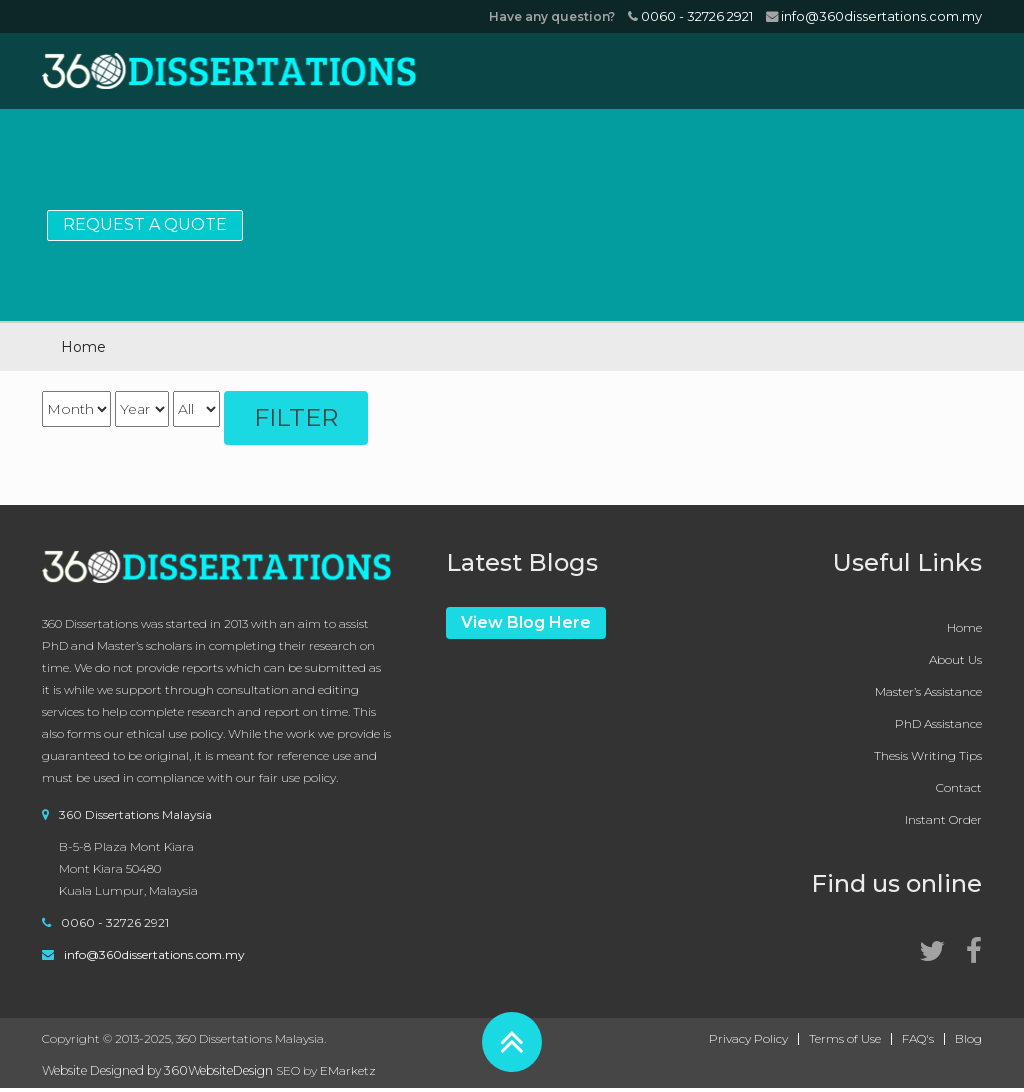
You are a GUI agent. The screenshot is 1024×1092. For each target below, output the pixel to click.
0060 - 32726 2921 (690, 16)
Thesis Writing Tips (928, 755)
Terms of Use (845, 1039)
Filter (296, 417)
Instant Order (943, 819)
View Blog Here (526, 622)
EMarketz (348, 1070)
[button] (512, 1042)
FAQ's (918, 1039)
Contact (959, 787)
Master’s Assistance (928, 691)
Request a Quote (145, 224)
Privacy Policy (748, 1039)
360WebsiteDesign (218, 1070)
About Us (955, 659)
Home (964, 627)
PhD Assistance (938, 723)
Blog (968, 1039)
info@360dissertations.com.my (874, 16)
